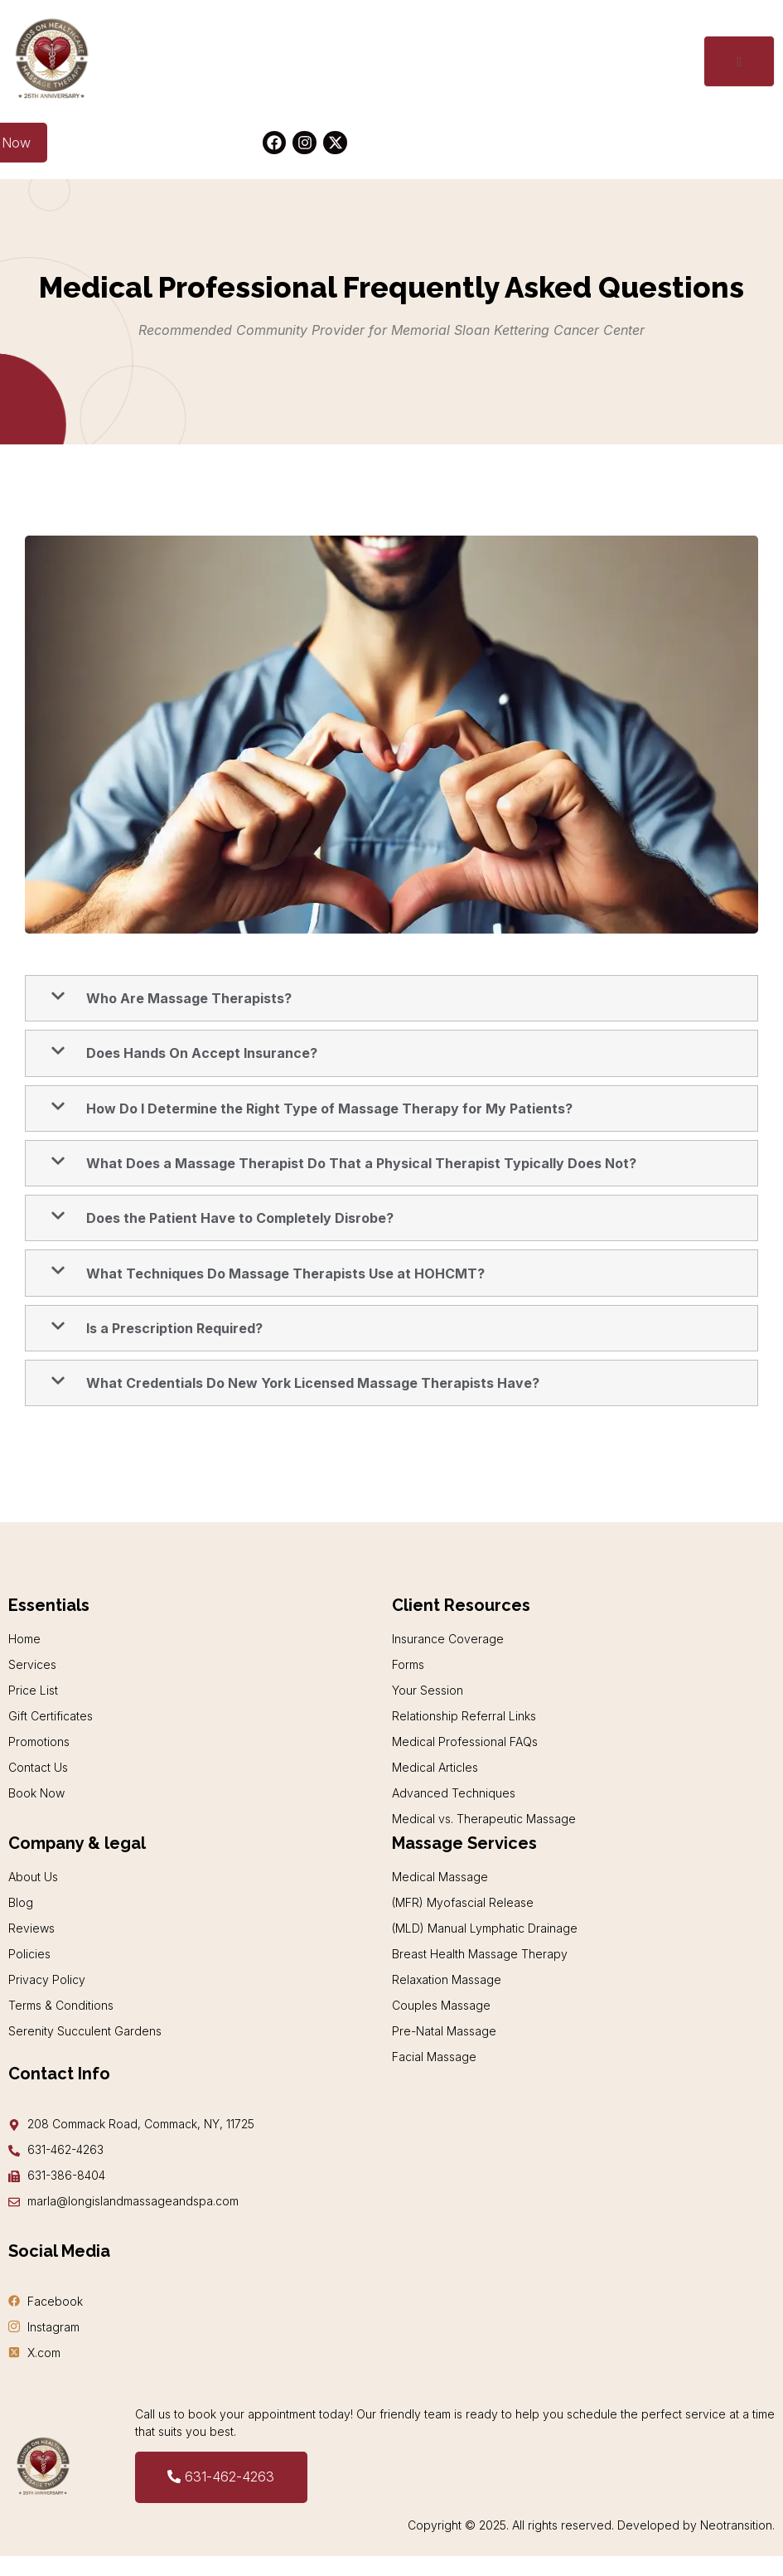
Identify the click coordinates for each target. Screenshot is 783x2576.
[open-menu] (738, 62)
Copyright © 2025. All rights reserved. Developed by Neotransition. (591, 2526)
